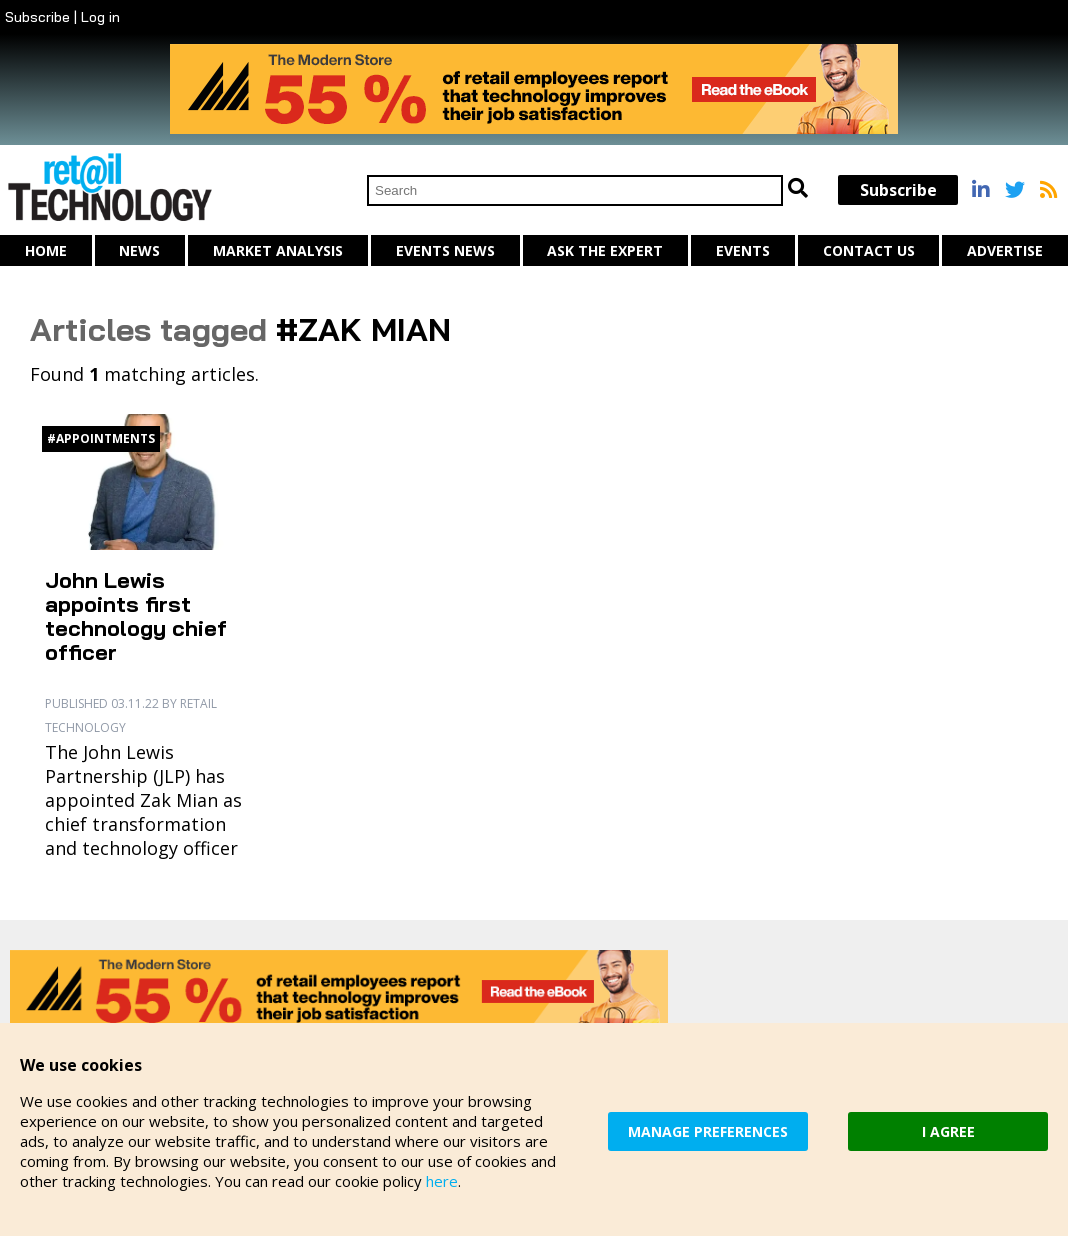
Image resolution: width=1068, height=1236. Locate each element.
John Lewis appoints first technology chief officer (136, 616)
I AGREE (948, 1131)
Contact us (869, 250)
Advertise (1005, 250)
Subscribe (37, 17)
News (139, 250)
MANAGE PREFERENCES (708, 1131)
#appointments (101, 438)
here (442, 1181)
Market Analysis (278, 250)
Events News (445, 250)
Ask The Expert (605, 250)
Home (46, 250)
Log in (100, 17)
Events (743, 250)
